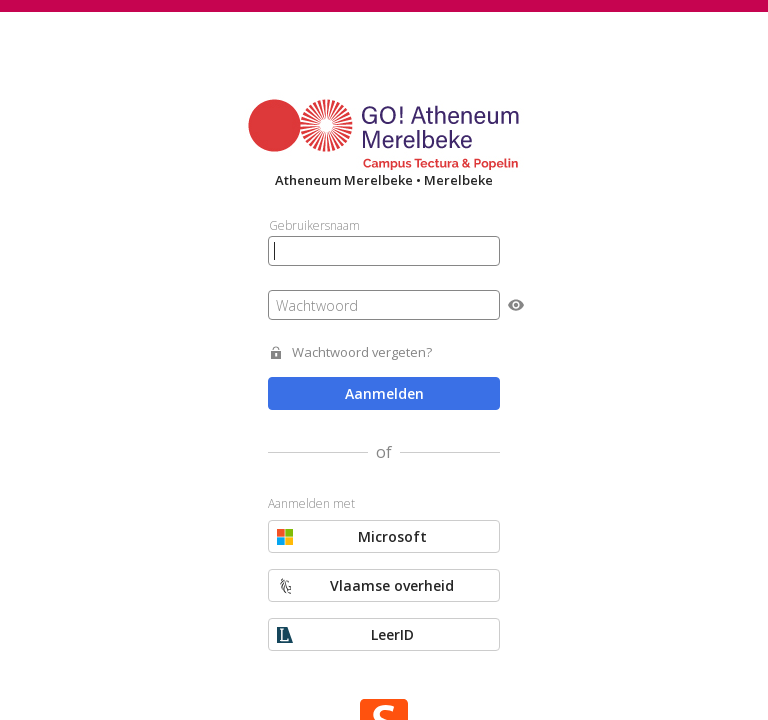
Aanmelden (384, 393)
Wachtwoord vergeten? (362, 352)
